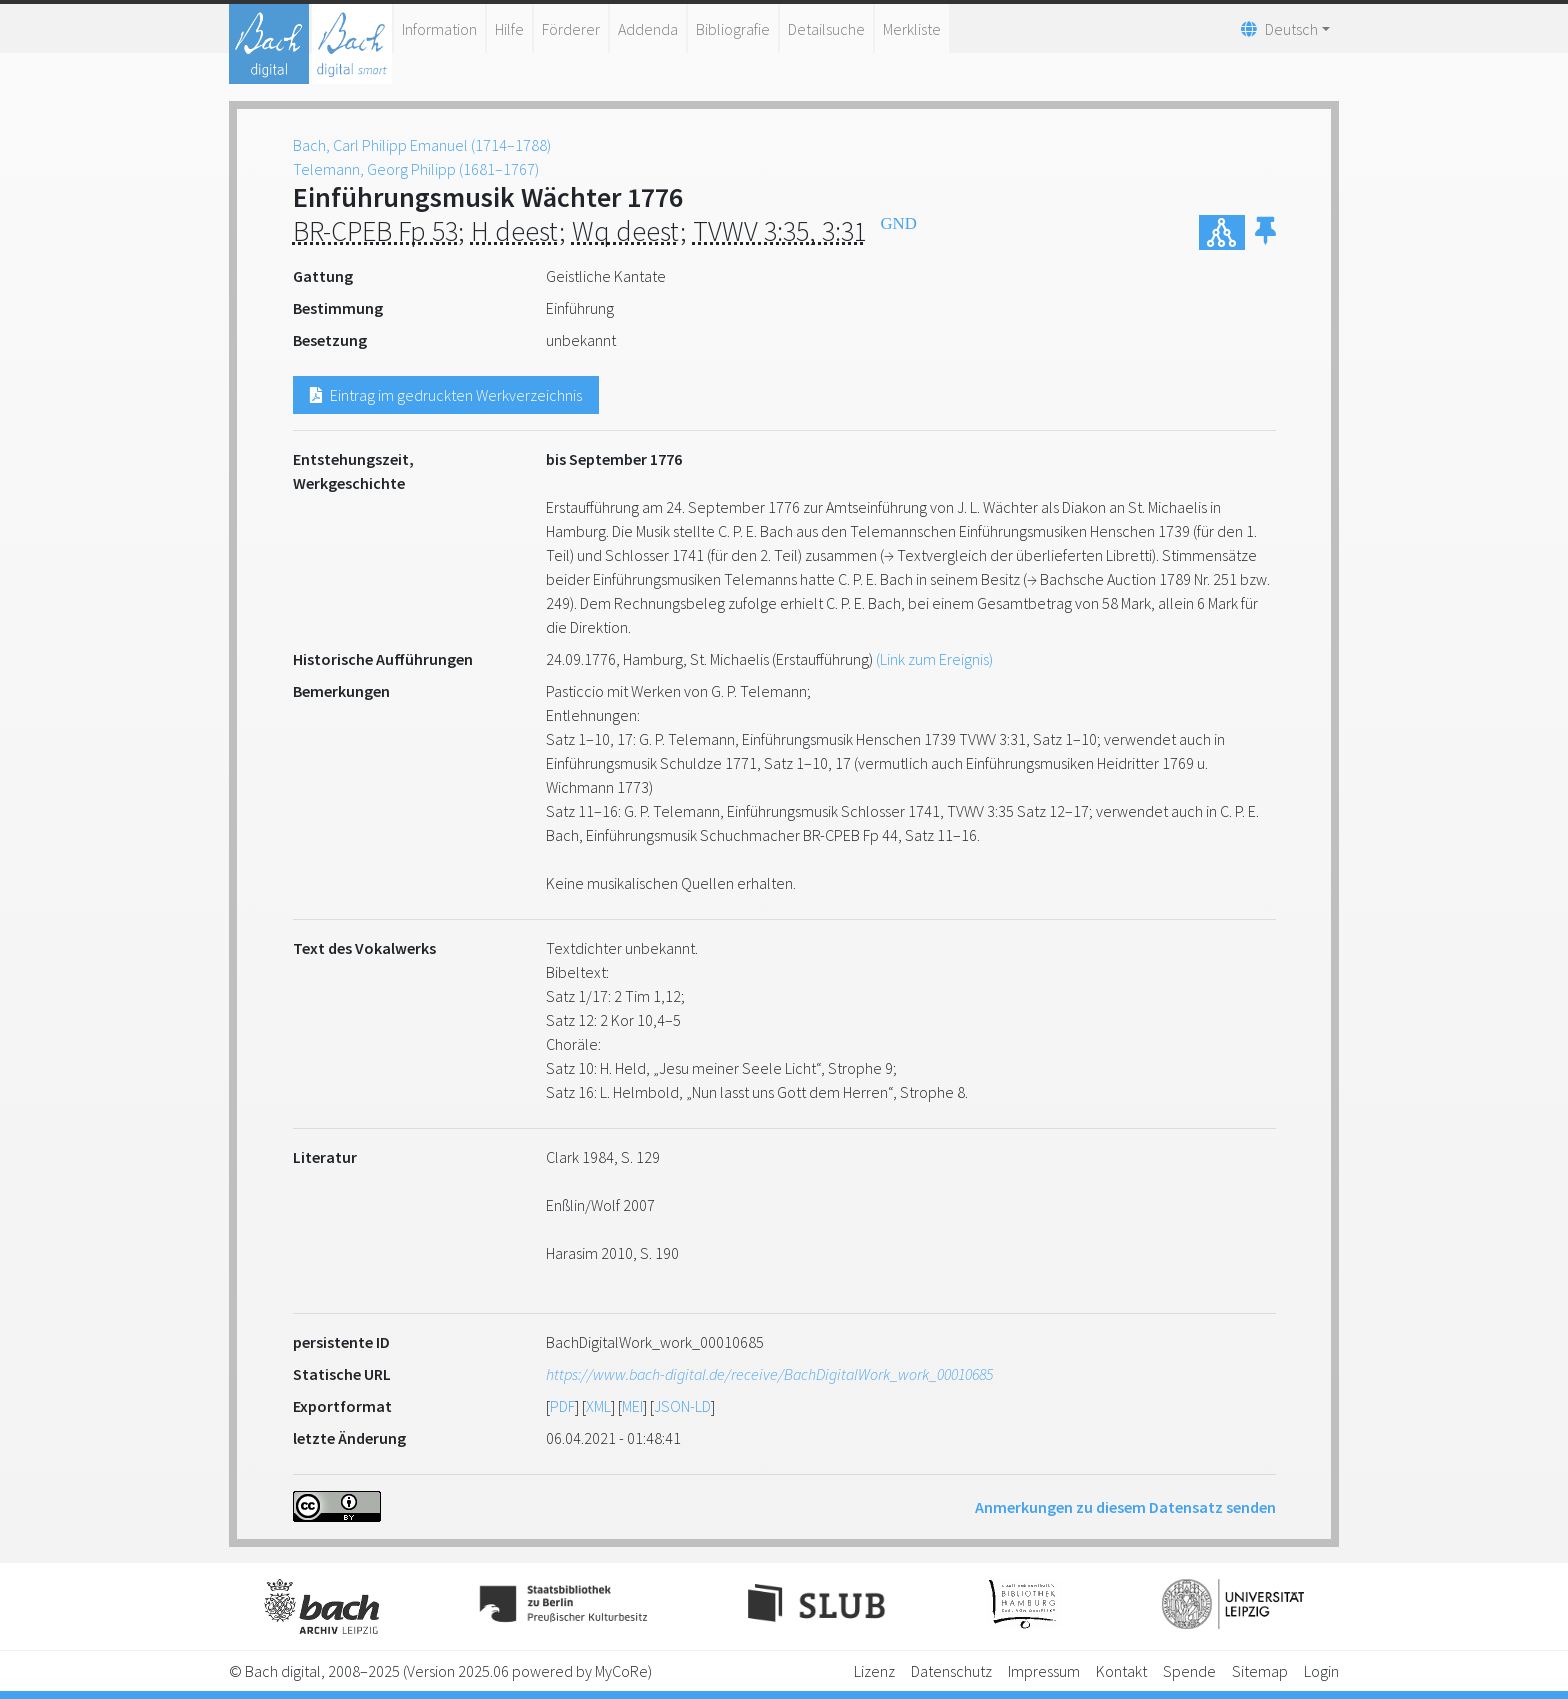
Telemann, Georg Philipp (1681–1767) (416, 169)
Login (1321, 1671)
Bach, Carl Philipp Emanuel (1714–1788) (422, 145)
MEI (632, 1406)
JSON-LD (682, 1406)
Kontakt (1121, 1671)
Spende (1189, 1671)
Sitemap (1260, 1671)
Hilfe (509, 29)
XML (598, 1406)
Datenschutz (951, 1671)
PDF (562, 1406)
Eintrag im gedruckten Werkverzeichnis (446, 395)
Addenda (648, 29)
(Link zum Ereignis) (934, 659)
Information (439, 29)
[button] (1265, 232)
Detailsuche (826, 29)
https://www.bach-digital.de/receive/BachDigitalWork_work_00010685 (769, 1374)
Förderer (571, 29)
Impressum (1044, 1671)
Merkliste (912, 29)
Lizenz (874, 1671)
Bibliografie (733, 29)
